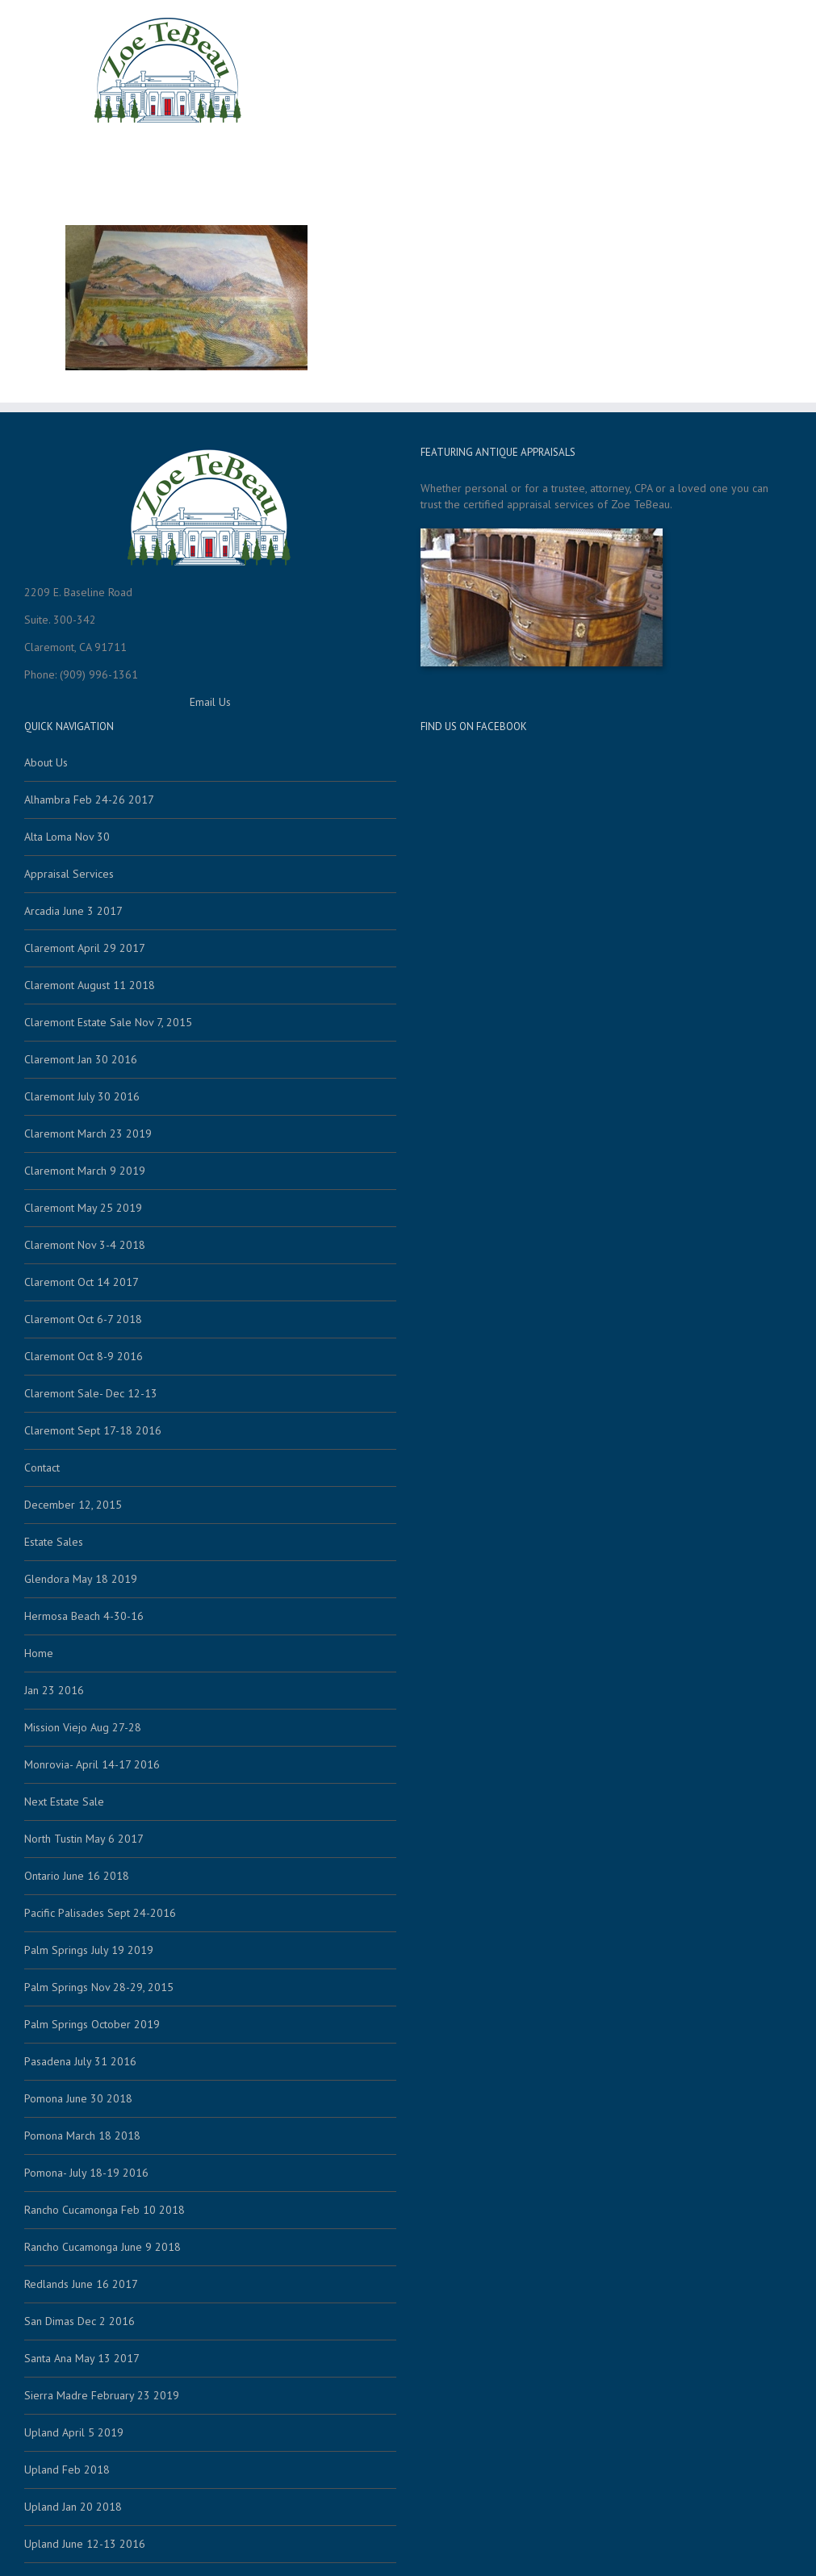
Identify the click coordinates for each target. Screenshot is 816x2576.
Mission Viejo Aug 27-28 (82, 1727)
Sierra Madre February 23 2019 (101, 2395)
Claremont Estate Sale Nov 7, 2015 (108, 1022)
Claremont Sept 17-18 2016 (92, 1430)
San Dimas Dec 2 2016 (79, 2321)
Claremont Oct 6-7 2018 (83, 1319)
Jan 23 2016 (54, 1690)
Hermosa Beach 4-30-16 (84, 1616)
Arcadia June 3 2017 (73, 911)
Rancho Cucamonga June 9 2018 (102, 2247)
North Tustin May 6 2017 (84, 1838)
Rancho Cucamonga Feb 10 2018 (104, 2209)
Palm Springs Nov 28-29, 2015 (99, 1987)
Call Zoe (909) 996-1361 (678, 159)
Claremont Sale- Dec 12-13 (90, 1393)
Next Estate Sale (64, 1801)
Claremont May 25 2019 (83, 1207)
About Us (503, 159)
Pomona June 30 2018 (78, 2098)
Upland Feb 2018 (67, 2469)
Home (235, 159)
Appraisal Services (409, 159)
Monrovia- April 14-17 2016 (92, 1764)
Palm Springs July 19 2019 (88, 1950)
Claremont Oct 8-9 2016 (83, 1356)
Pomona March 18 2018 (82, 2135)
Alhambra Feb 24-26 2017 (89, 799)
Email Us (210, 702)
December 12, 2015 (73, 1504)
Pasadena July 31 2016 (80, 2061)
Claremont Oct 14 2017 (81, 1282)
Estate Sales (303, 159)
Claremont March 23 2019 (88, 1133)
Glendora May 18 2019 (80, 1579)
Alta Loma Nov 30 (67, 836)
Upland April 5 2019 (73, 2432)
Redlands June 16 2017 (81, 2284)
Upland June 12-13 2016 (84, 2543)
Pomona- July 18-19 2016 (86, 2172)
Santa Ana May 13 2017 (82, 2358)
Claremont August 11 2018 (89, 985)
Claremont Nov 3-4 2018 (84, 1245)
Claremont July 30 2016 (82, 1096)
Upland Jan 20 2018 (73, 2506)
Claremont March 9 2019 (84, 1170)
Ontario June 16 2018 (76, 1875)
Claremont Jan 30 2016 (80, 1059)
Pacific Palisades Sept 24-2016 (100, 1913)
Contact (567, 159)
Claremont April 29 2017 (84, 948)
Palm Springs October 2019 (92, 2024)
